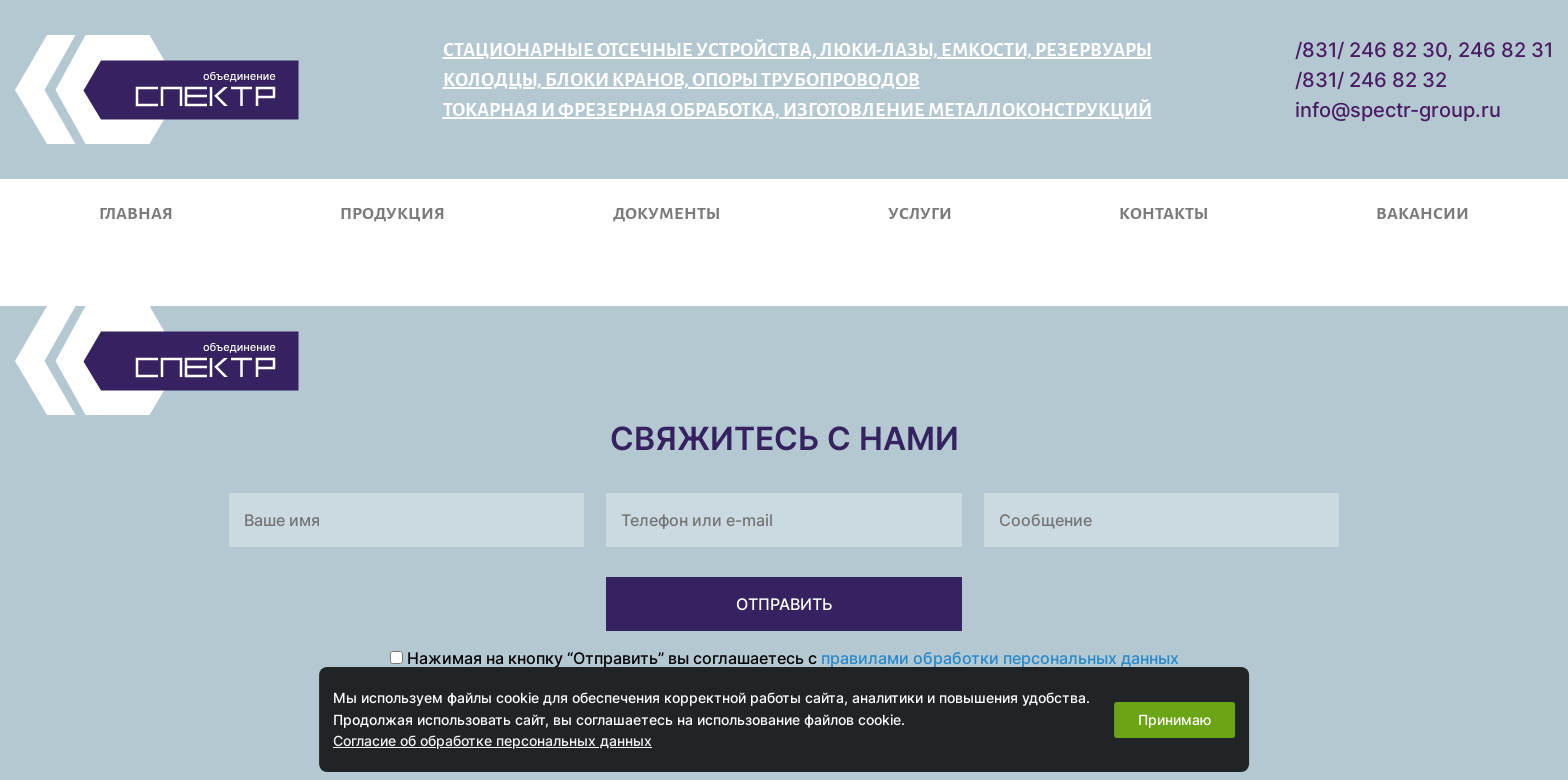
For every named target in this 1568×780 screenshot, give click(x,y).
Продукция (392, 214)
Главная (136, 214)
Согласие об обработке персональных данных (492, 740)
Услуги (920, 214)
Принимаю (1174, 719)
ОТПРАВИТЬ (784, 604)
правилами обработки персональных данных (1000, 658)
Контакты (1163, 214)
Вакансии (1422, 214)
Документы (666, 214)
